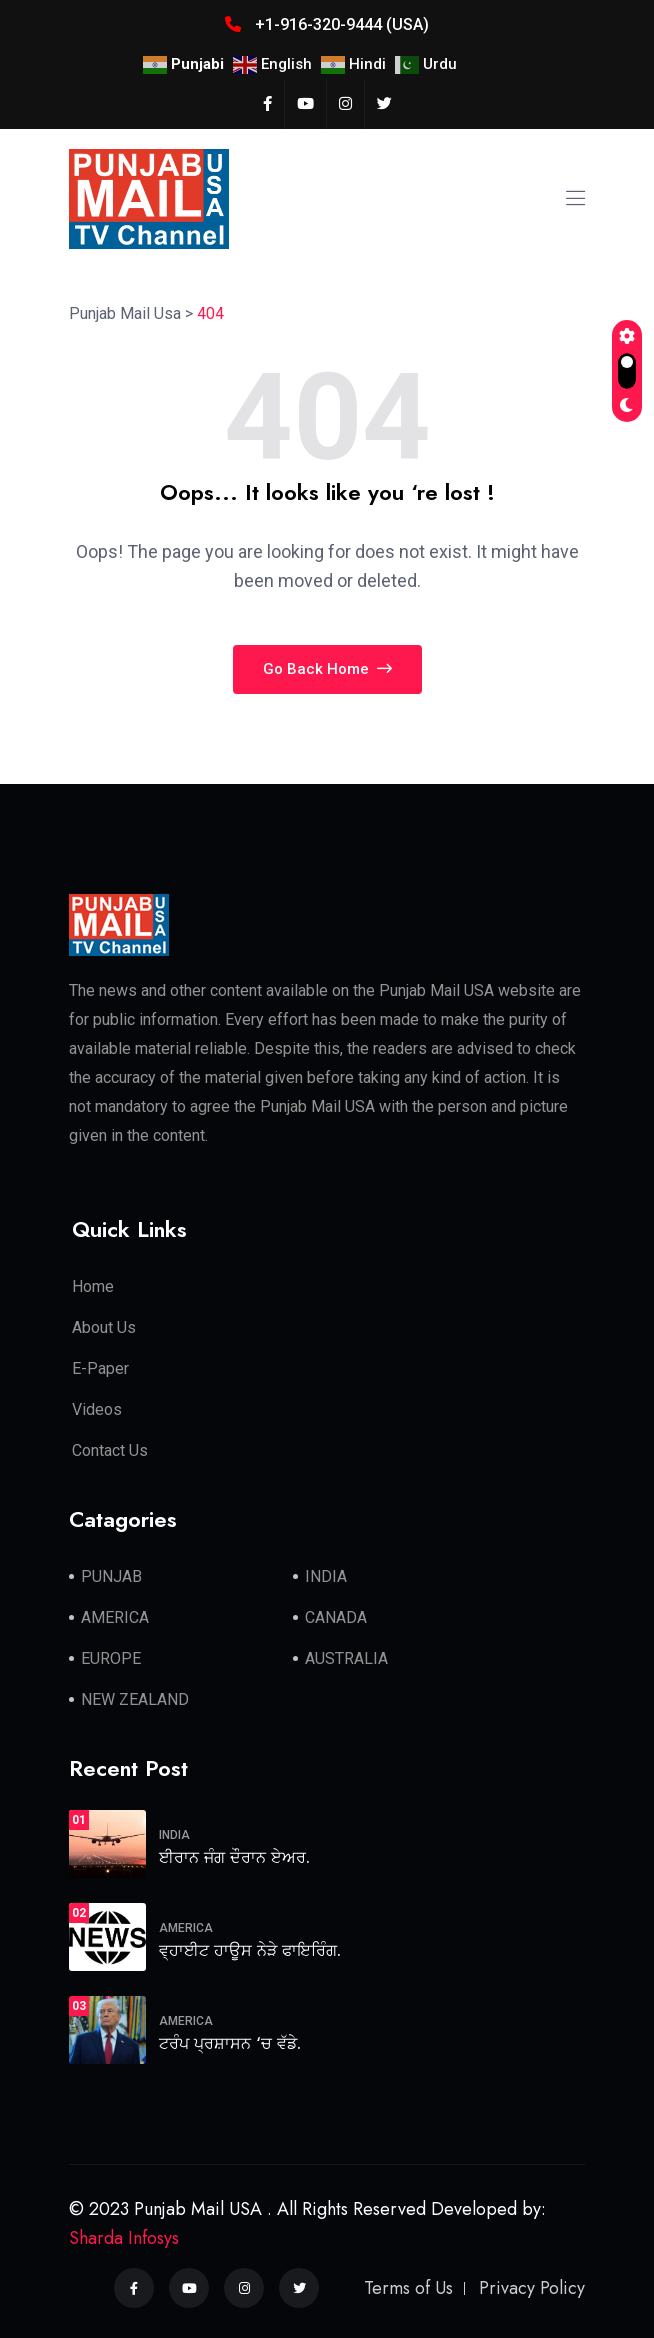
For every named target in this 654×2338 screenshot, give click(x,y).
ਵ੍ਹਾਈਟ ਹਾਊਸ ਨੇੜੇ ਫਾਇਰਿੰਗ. (250, 1950)
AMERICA (115, 1617)
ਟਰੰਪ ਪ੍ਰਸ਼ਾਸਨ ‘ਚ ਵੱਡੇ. (230, 2043)
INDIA (326, 1576)
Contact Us (110, 1450)
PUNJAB (111, 1576)
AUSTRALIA (346, 1658)
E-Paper (100, 1368)
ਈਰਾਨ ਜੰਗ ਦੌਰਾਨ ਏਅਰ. (234, 1857)
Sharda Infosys (124, 2238)
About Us (104, 1327)
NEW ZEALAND (135, 1699)
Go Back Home (327, 669)
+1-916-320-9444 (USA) (327, 24)
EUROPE (111, 1658)
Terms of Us (408, 2288)
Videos (97, 1409)
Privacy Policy (532, 2288)
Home (93, 1286)
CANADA (336, 1617)
